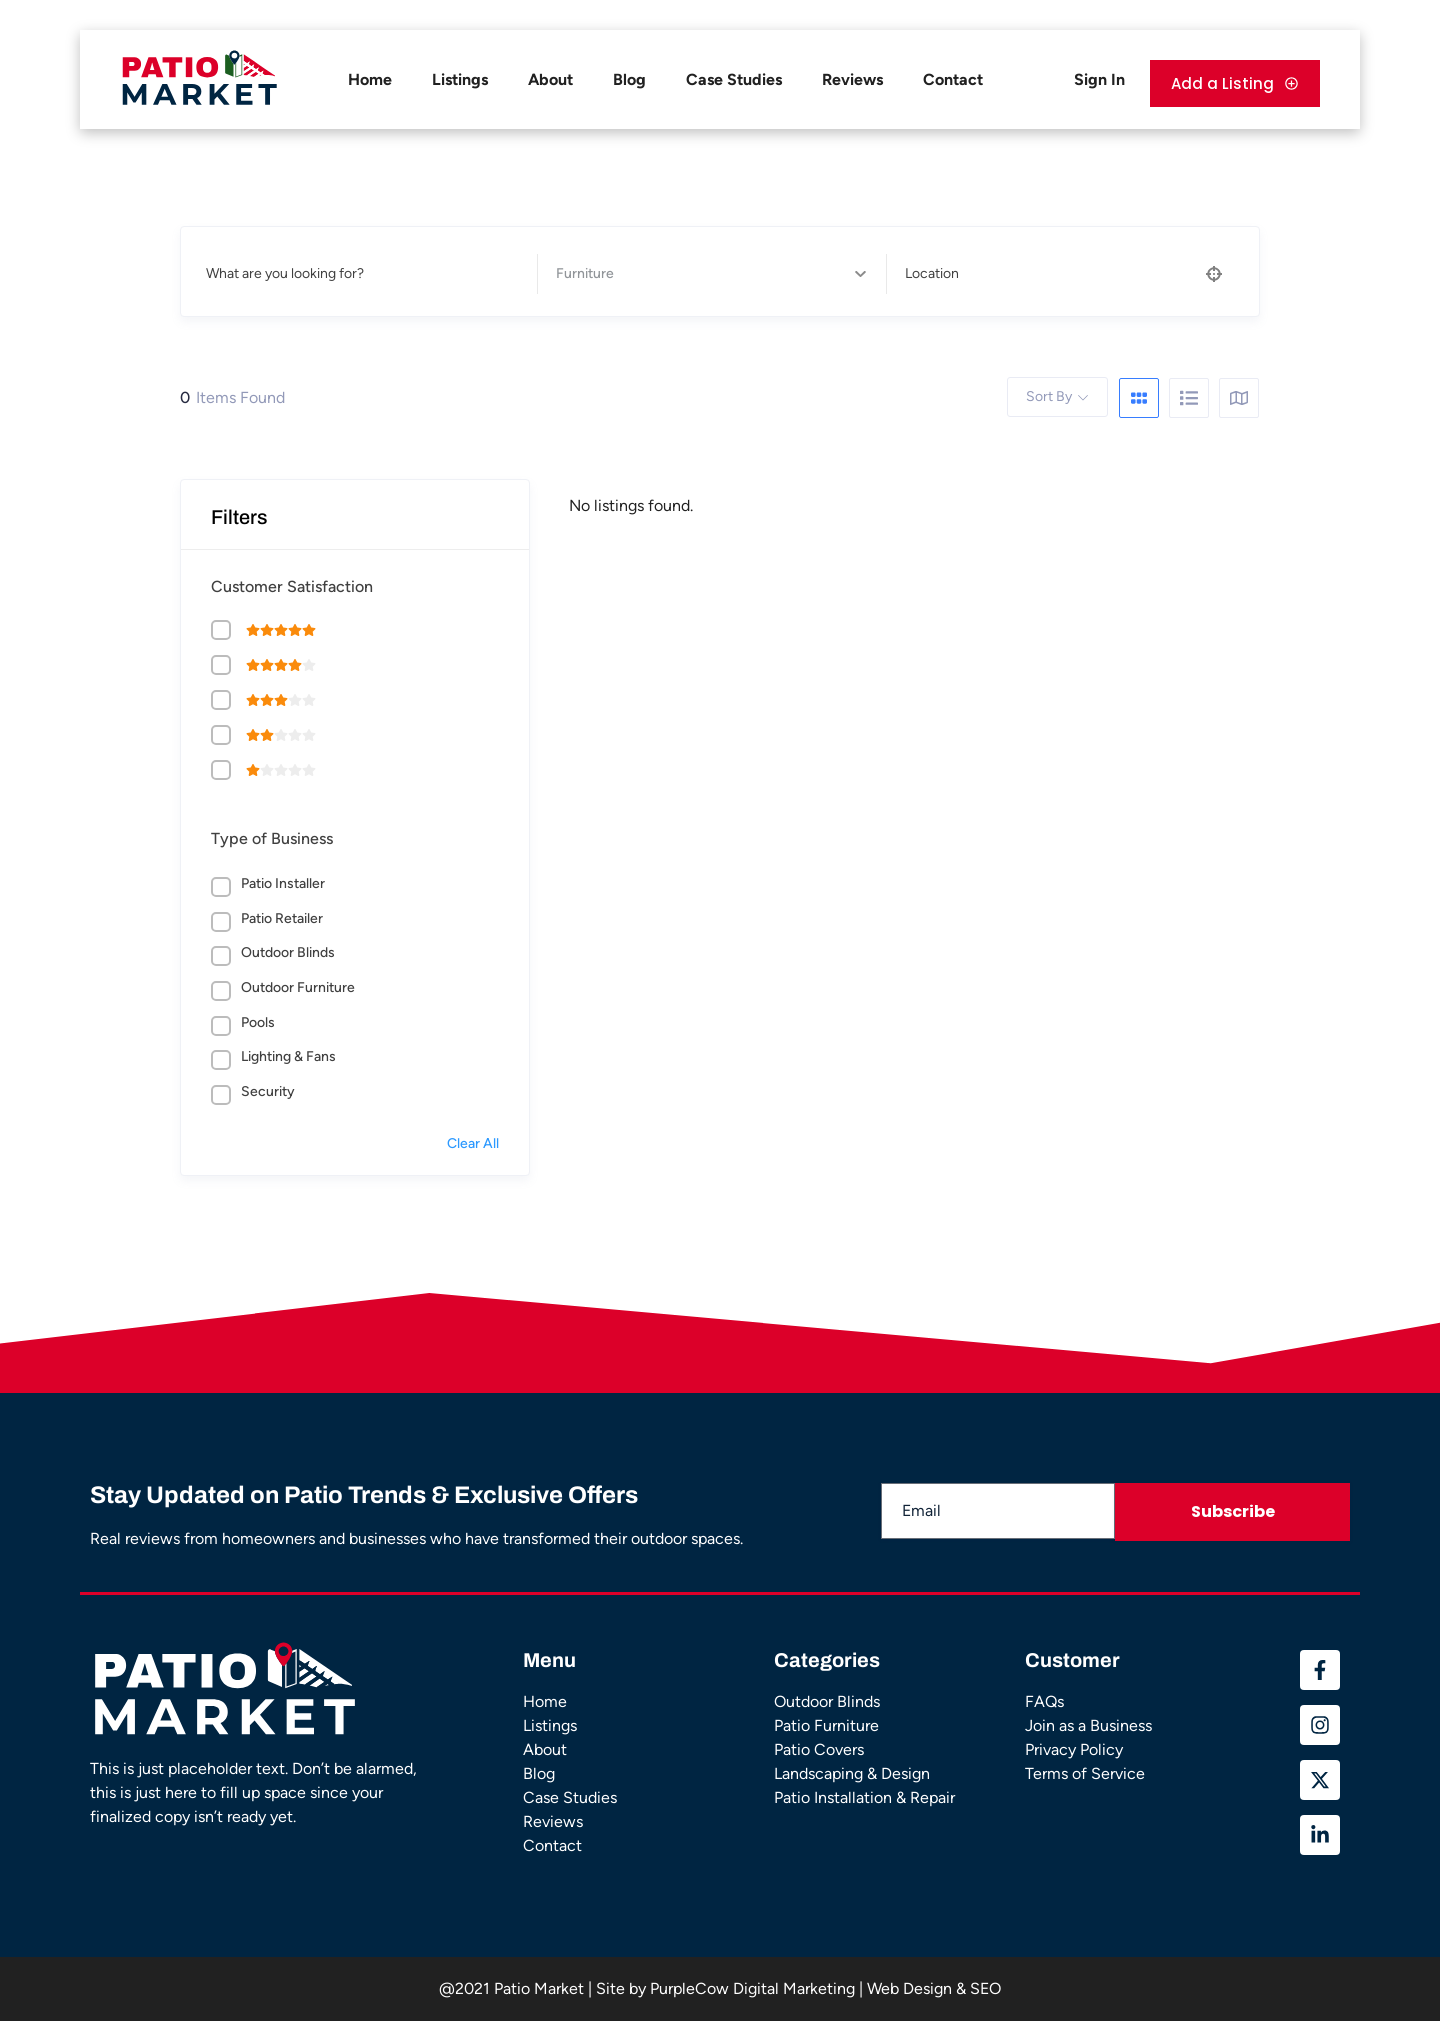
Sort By (1049, 396)
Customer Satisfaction (292, 586)
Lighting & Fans (288, 1056)
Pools (258, 1022)
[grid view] (1139, 398)
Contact (953, 79)
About (550, 79)
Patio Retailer (282, 918)
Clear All (473, 1143)
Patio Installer (283, 883)
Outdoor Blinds (288, 952)
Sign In (1099, 79)
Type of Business (272, 838)
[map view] (1239, 398)
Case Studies (734, 79)
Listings (460, 79)
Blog (629, 79)
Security (268, 1091)
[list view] (1189, 398)
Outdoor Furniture (298, 987)
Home (370, 79)
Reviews (852, 79)
